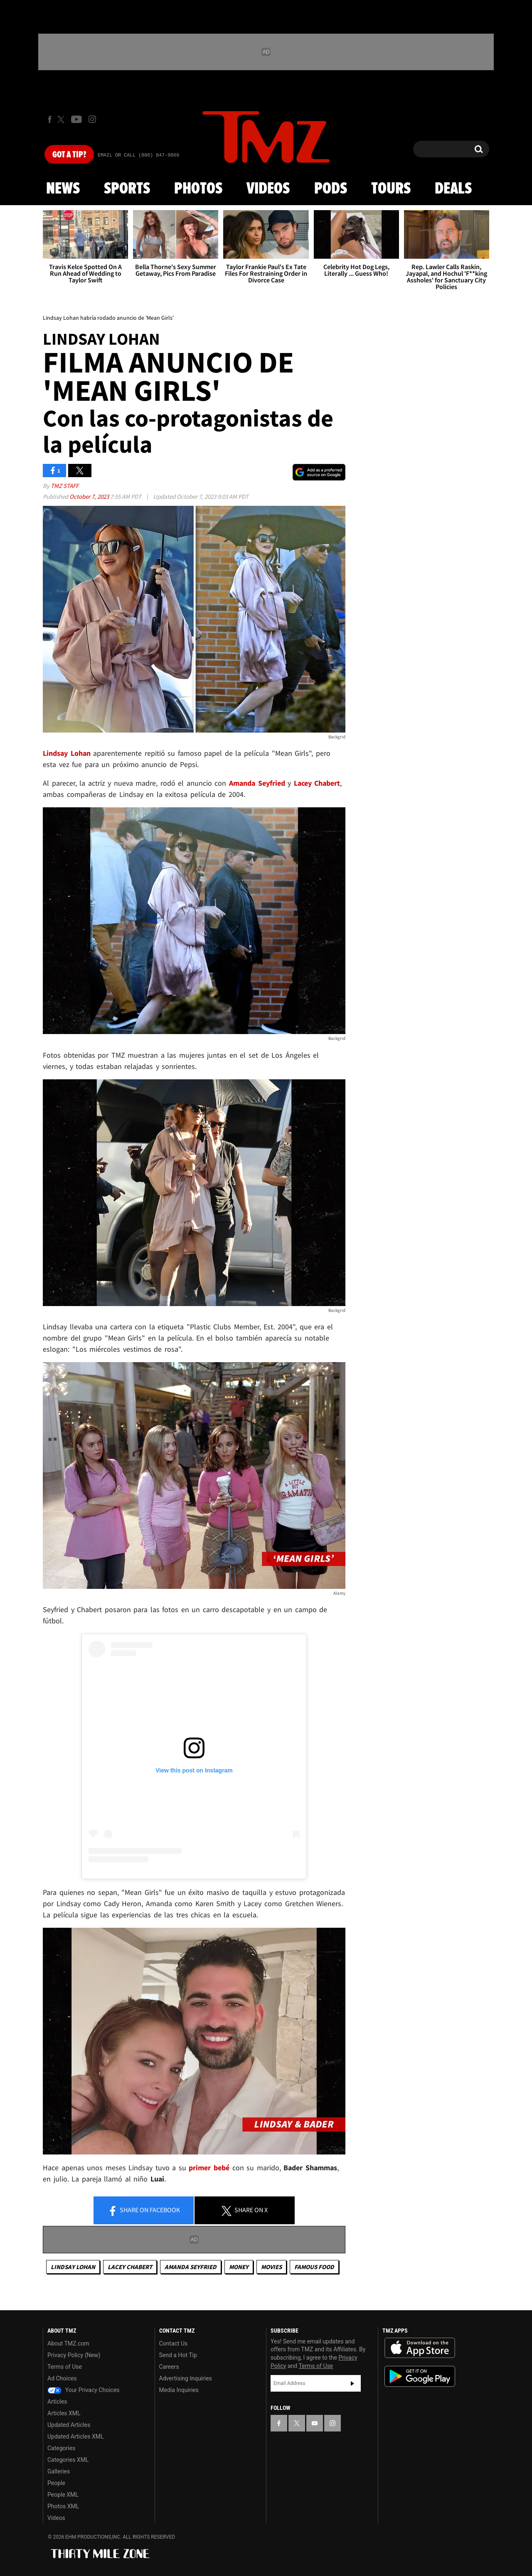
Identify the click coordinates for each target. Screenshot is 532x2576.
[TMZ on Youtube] (76, 119)
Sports (127, 189)
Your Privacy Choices (83, 2390)
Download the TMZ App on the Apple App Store (419, 2348)
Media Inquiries (179, 2390)
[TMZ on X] (62, 119)
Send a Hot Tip (178, 2355)
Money (239, 2267)
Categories (61, 2448)
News (63, 189)
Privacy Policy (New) (73, 2355)
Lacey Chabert (130, 2267)
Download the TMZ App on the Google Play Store (419, 2376)
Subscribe (352, 2383)
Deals (453, 189)
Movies (271, 2267)
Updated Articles (68, 2425)
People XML (63, 2494)
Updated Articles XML (75, 2436)
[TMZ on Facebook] (50, 119)
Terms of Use (64, 2366)
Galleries (58, 2471)
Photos (198, 189)
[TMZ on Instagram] (92, 119)
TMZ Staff (65, 486)
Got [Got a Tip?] (69, 155)
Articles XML (64, 2413)
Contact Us (173, 2343)
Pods (330, 189)
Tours (391, 189)
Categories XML (68, 2459)
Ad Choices (62, 2378)
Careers (169, 2366)
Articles (57, 2401)
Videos (268, 189)
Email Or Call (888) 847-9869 (138, 155)
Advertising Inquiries (185, 2378)
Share (144, 2211)
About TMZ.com (68, 2343)
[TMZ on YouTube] (314, 2423)
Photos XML (63, 2506)
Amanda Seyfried (191, 2267)
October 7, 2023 (89, 496)
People (56, 2483)
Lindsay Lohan (73, 2267)
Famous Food (314, 2267)
